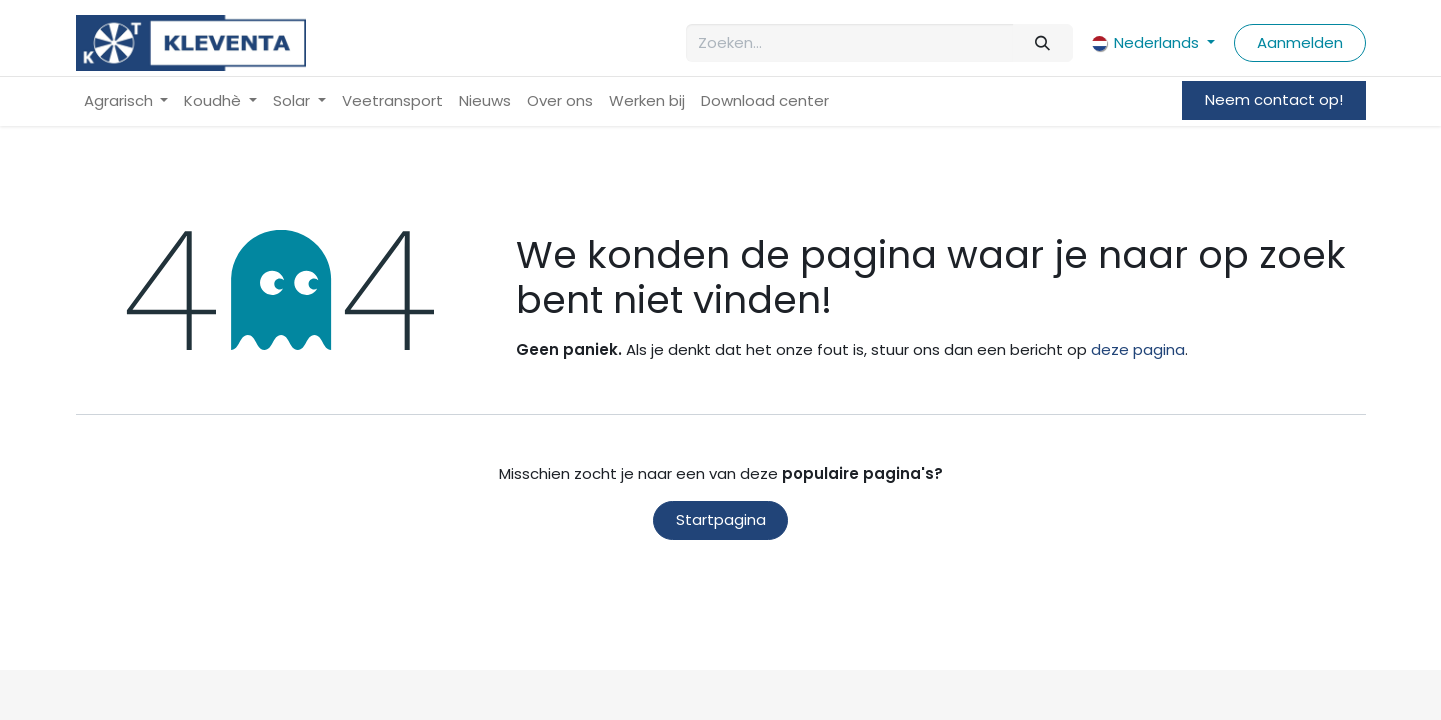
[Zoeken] (1043, 43)
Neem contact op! (1274, 99)
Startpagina (721, 519)
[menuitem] (126, 101)
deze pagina (1138, 349)
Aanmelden (1300, 42)
